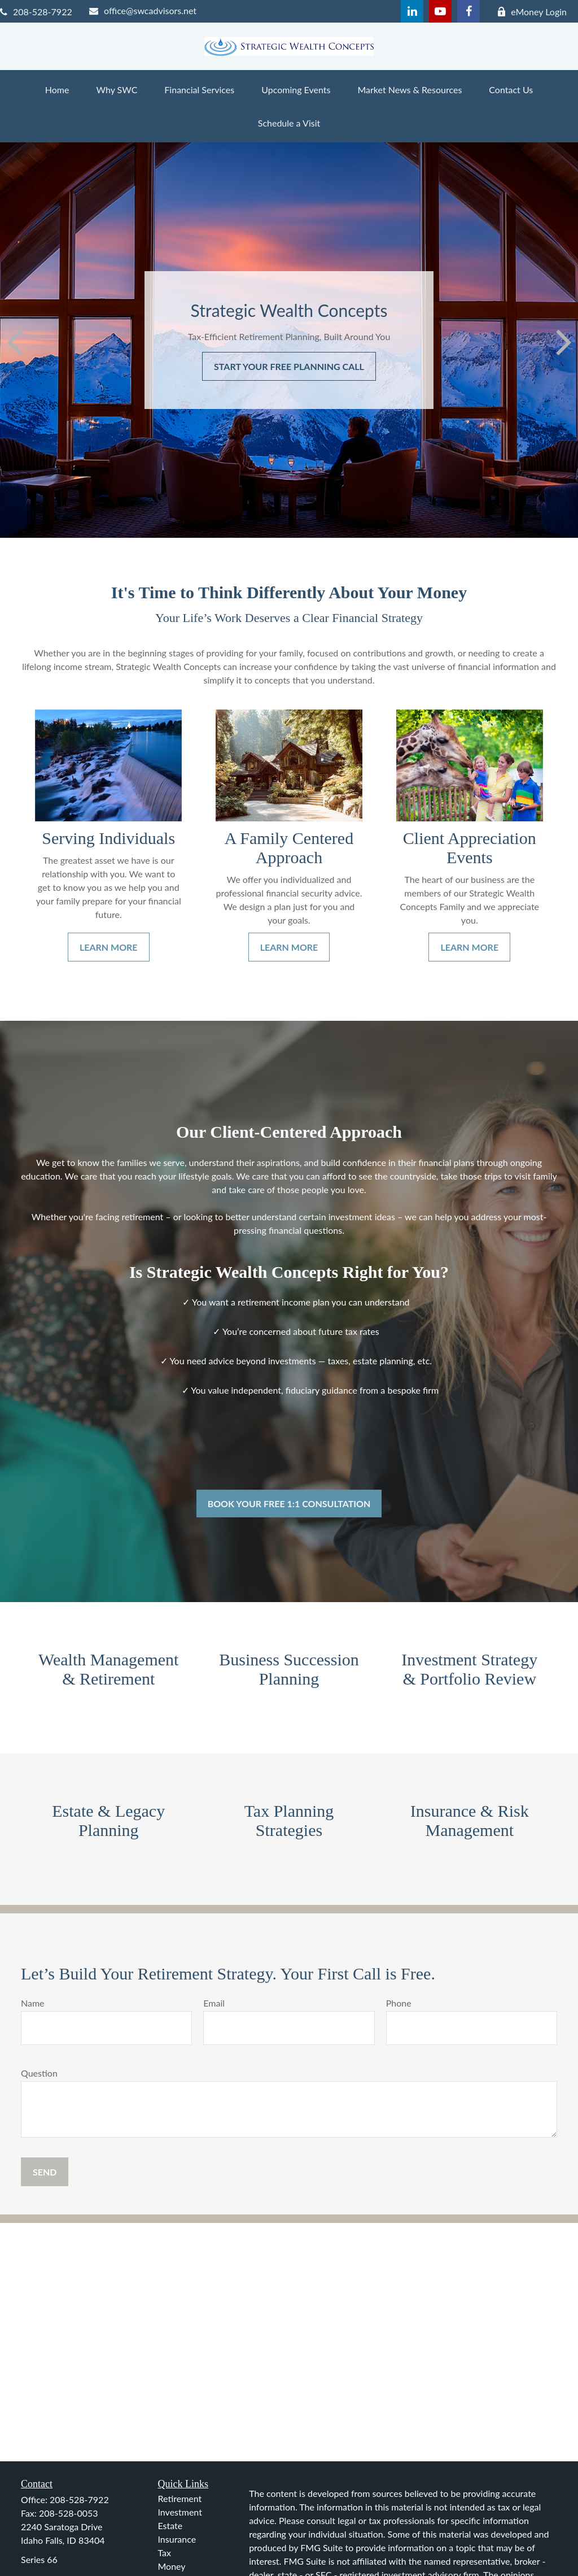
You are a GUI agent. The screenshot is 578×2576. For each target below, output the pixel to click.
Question (39, 2073)
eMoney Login (532, 11)
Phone (398, 2003)
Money (172, 2566)
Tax (165, 2552)
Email (214, 2003)
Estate (170, 2525)
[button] (57, 89)
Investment (180, 2512)
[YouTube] (440, 11)
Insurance (177, 2539)
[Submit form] (44, 2171)
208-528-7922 (36, 11)
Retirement (180, 2498)
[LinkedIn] (412, 11)
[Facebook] (468, 11)
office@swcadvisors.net (142, 10)
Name (33, 2003)
